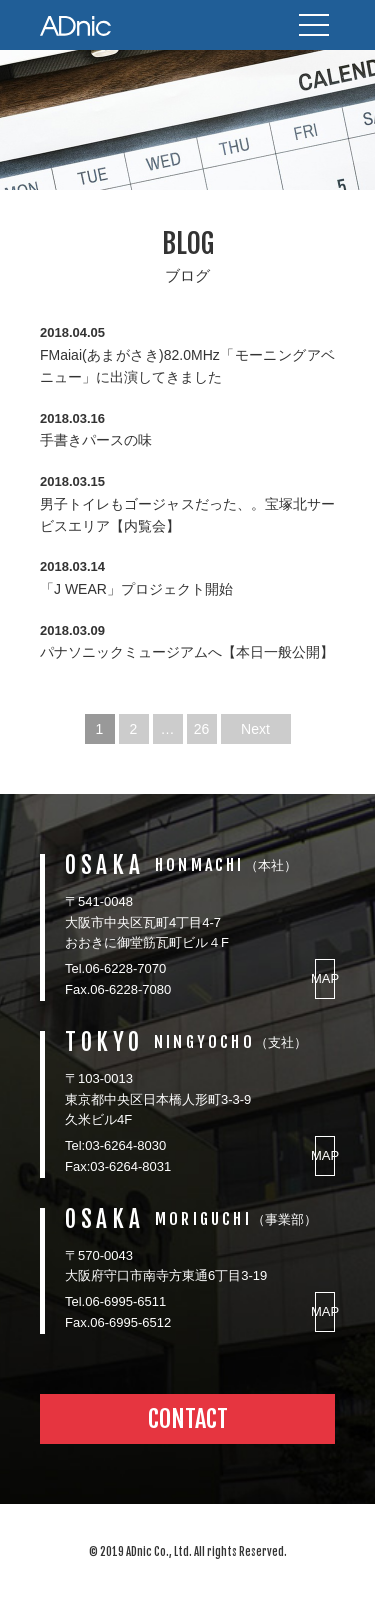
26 (202, 729)
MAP (325, 978)
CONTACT (188, 1419)
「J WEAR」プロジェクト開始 (136, 589)
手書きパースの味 (96, 440)
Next (255, 729)
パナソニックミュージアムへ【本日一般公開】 (187, 652)
